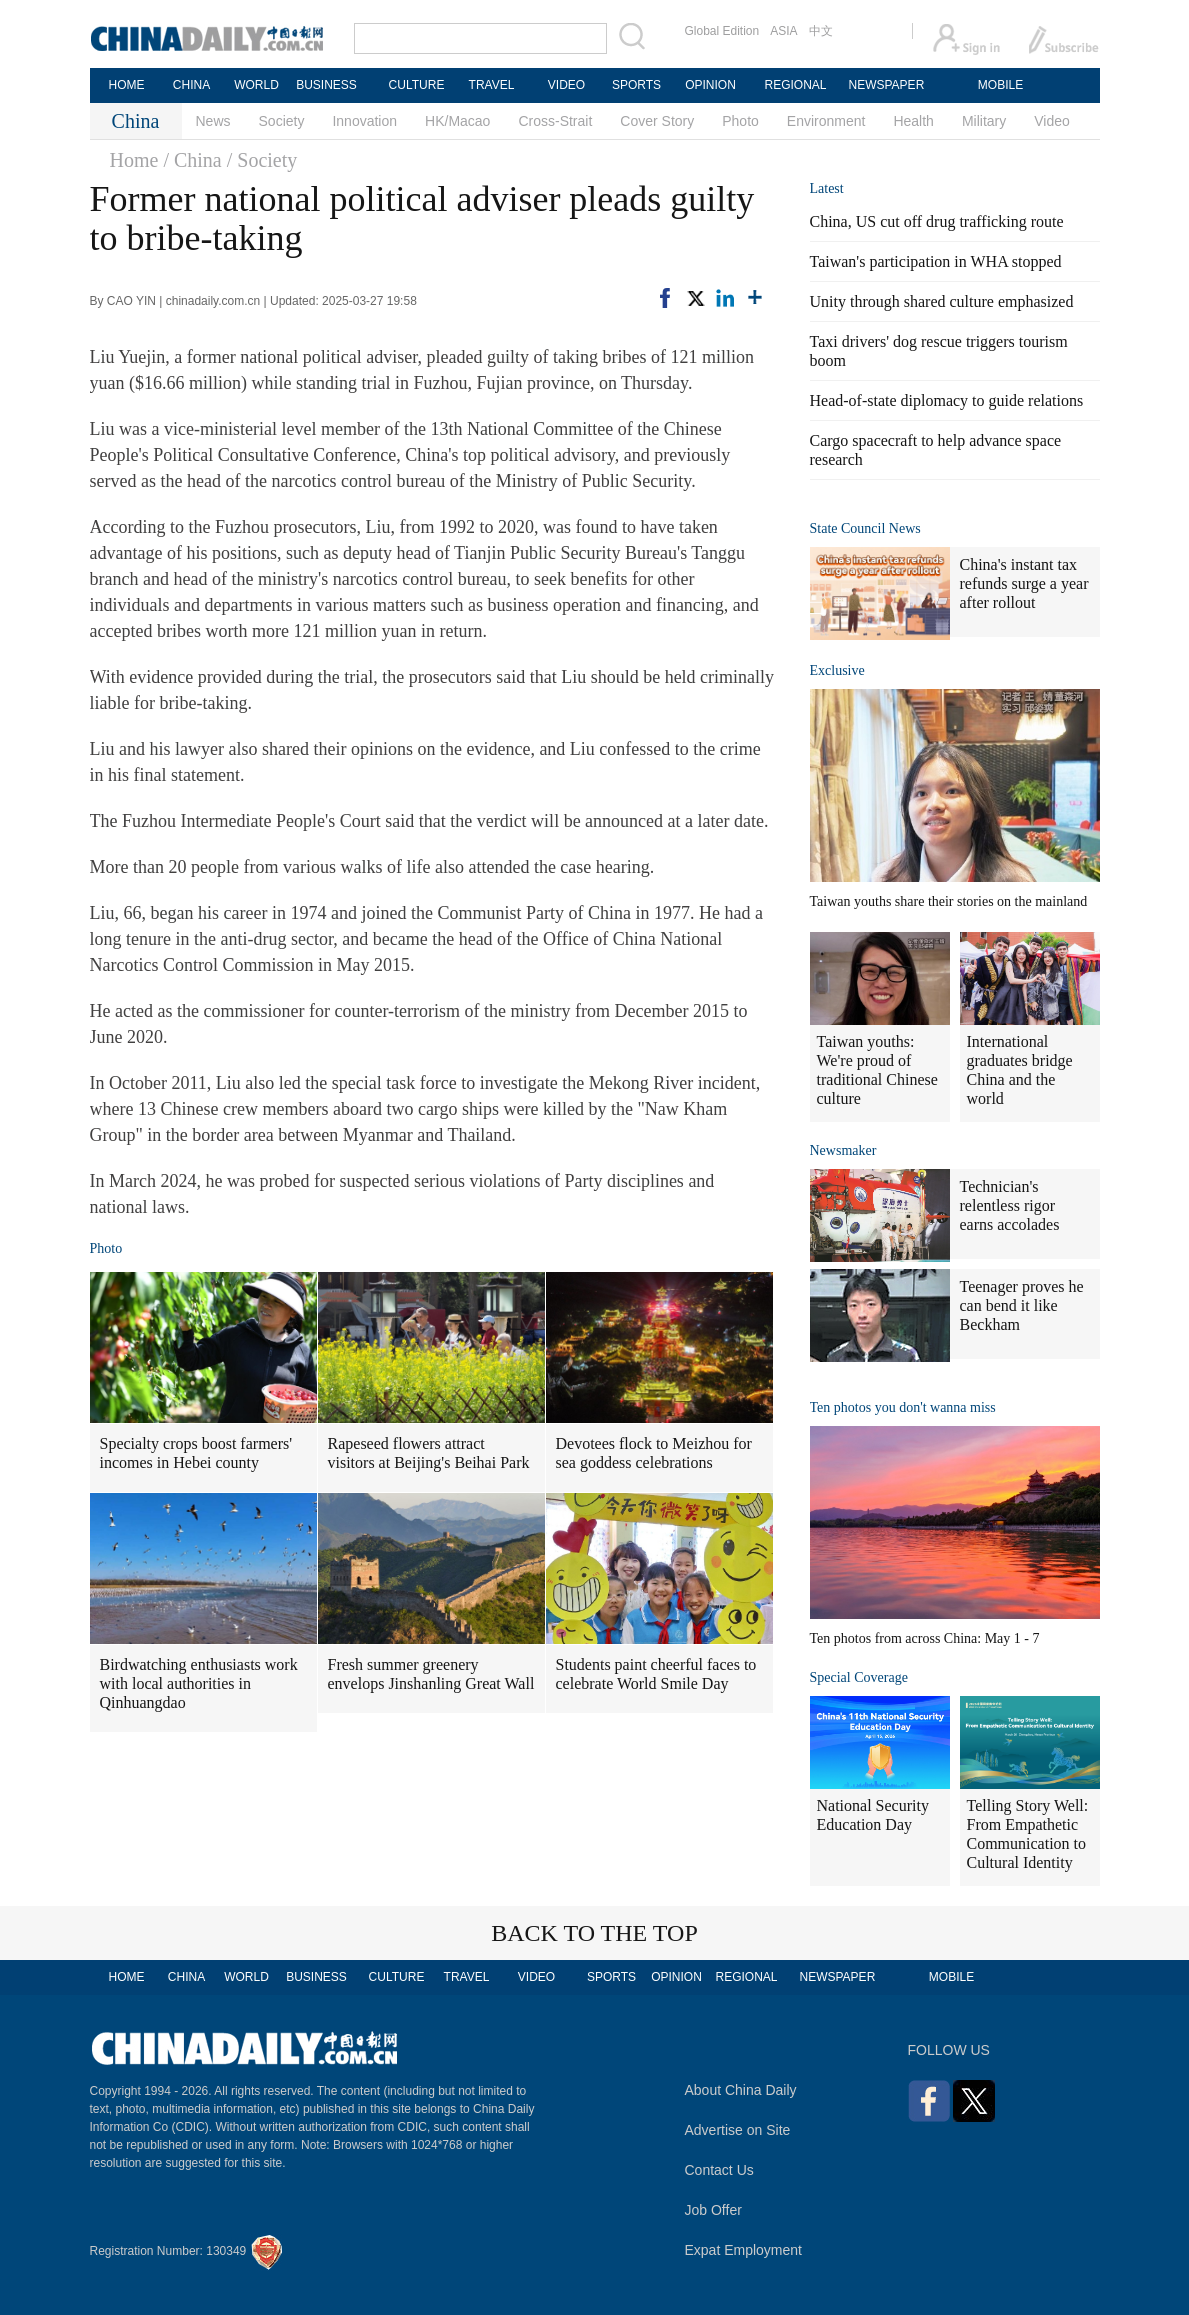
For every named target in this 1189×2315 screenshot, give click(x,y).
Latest (827, 188)
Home (134, 160)
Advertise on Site (738, 2130)
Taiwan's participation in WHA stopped (936, 261)
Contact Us (719, 2170)
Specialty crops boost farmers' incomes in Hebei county (196, 1453)
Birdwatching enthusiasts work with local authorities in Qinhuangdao (199, 1683)
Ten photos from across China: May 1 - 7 (925, 1638)
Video (1052, 121)
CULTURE (417, 85)
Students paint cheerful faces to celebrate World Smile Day (656, 1674)
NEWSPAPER (886, 85)
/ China (192, 160)
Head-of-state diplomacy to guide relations (947, 400)
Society (282, 121)
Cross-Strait (555, 121)
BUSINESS (326, 85)
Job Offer (713, 2210)
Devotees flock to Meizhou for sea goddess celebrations (654, 1453)
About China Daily (741, 2090)
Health (913, 121)
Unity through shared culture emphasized (942, 301)
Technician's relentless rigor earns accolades (1010, 1205)
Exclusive (837, 670)
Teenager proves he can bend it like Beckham (1022, 1305)
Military (984, 121)
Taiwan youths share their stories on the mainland (949, 901)
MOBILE (1000, 85)
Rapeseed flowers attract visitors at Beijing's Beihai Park (429, 1453)
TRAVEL (492, 85)
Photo (740, 121)
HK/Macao (457, 121)
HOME (127, 85)
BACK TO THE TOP (594, 1933)
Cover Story (657, 121)
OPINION (710, 85)
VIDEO (566, 85)
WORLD (256, 85)
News (213, 121)
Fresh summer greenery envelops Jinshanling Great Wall (431, 1674)
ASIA (783, 31)
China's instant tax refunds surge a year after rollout (1024, 583)
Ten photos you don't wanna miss (903, 1407)
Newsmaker (843, 1150)
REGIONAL (795, 85)
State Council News (865, 528)
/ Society (262, 160)
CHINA (191, 85)
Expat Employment (744, 2250)
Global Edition (722, 31)
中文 (821, 31)
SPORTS (636, 85)
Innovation (364, 121)
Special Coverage (859, 1677)
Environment (826, 121)
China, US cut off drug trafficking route (937, 221)
